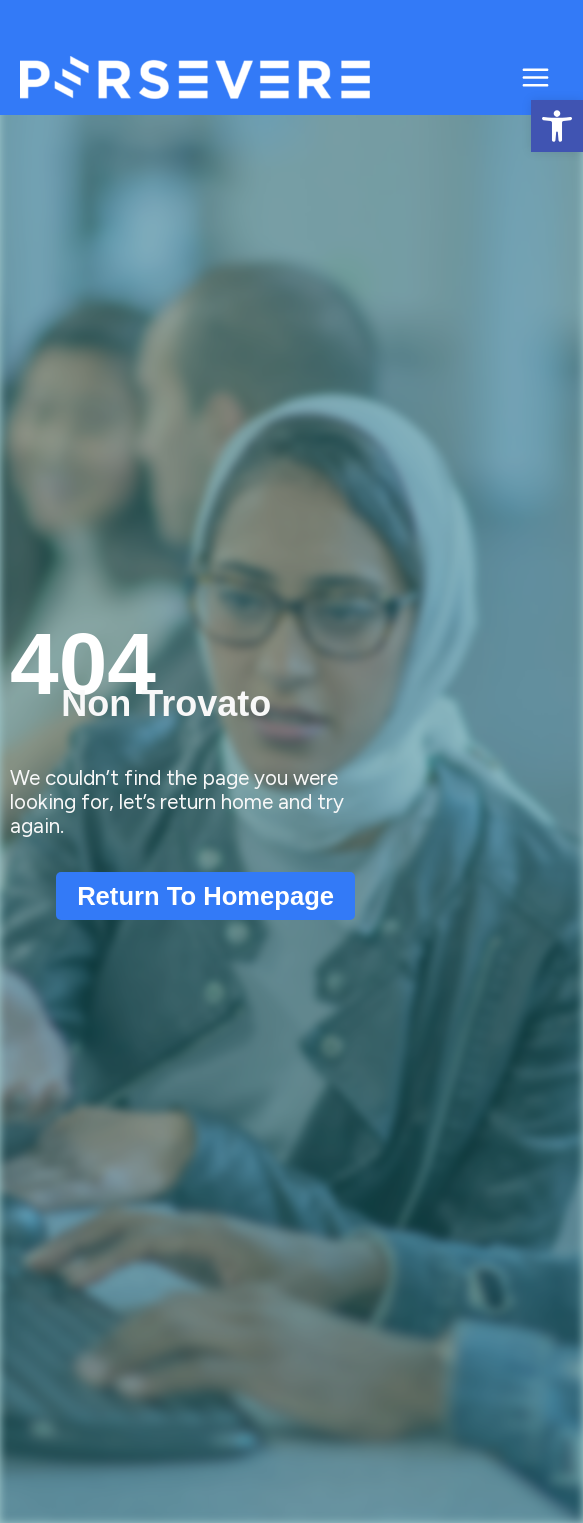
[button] (557, 126)
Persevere (424, 77)
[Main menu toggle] (535, 77)
